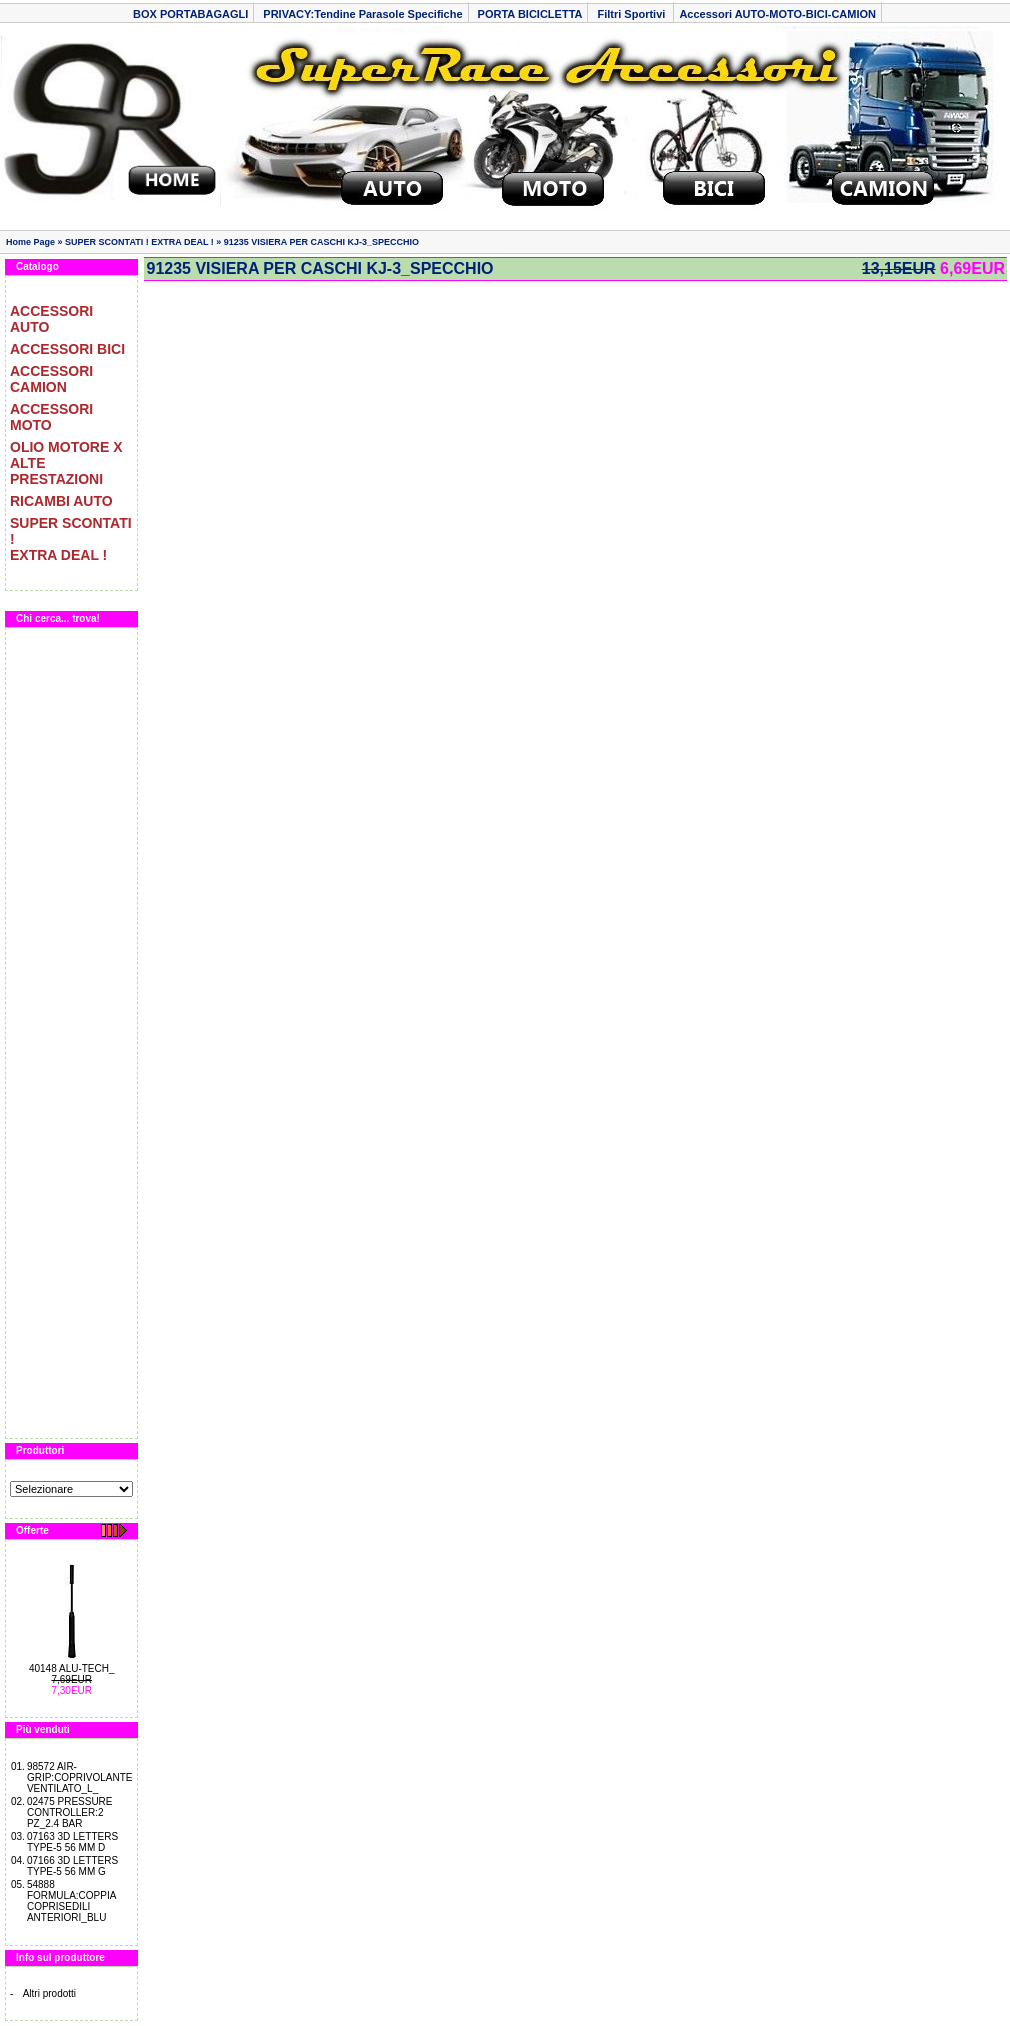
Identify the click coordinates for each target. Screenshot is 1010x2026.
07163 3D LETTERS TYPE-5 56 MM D (72, 1842)
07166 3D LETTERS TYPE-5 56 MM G (72, 1866)
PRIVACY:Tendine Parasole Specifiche (362, 14)
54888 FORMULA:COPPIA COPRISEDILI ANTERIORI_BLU (71, 1901)
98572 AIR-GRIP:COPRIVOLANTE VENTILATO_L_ (80, 1777)
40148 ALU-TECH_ (72, 1668)
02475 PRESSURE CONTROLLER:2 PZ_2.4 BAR (70, 1812)
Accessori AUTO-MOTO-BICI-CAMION (777, 14)
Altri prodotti (49, 1993)
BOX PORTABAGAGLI (190, 14)
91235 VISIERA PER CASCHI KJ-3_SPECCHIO (321, 242)
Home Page (30, 242)
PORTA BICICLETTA (530, 14)
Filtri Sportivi (632, 14)
